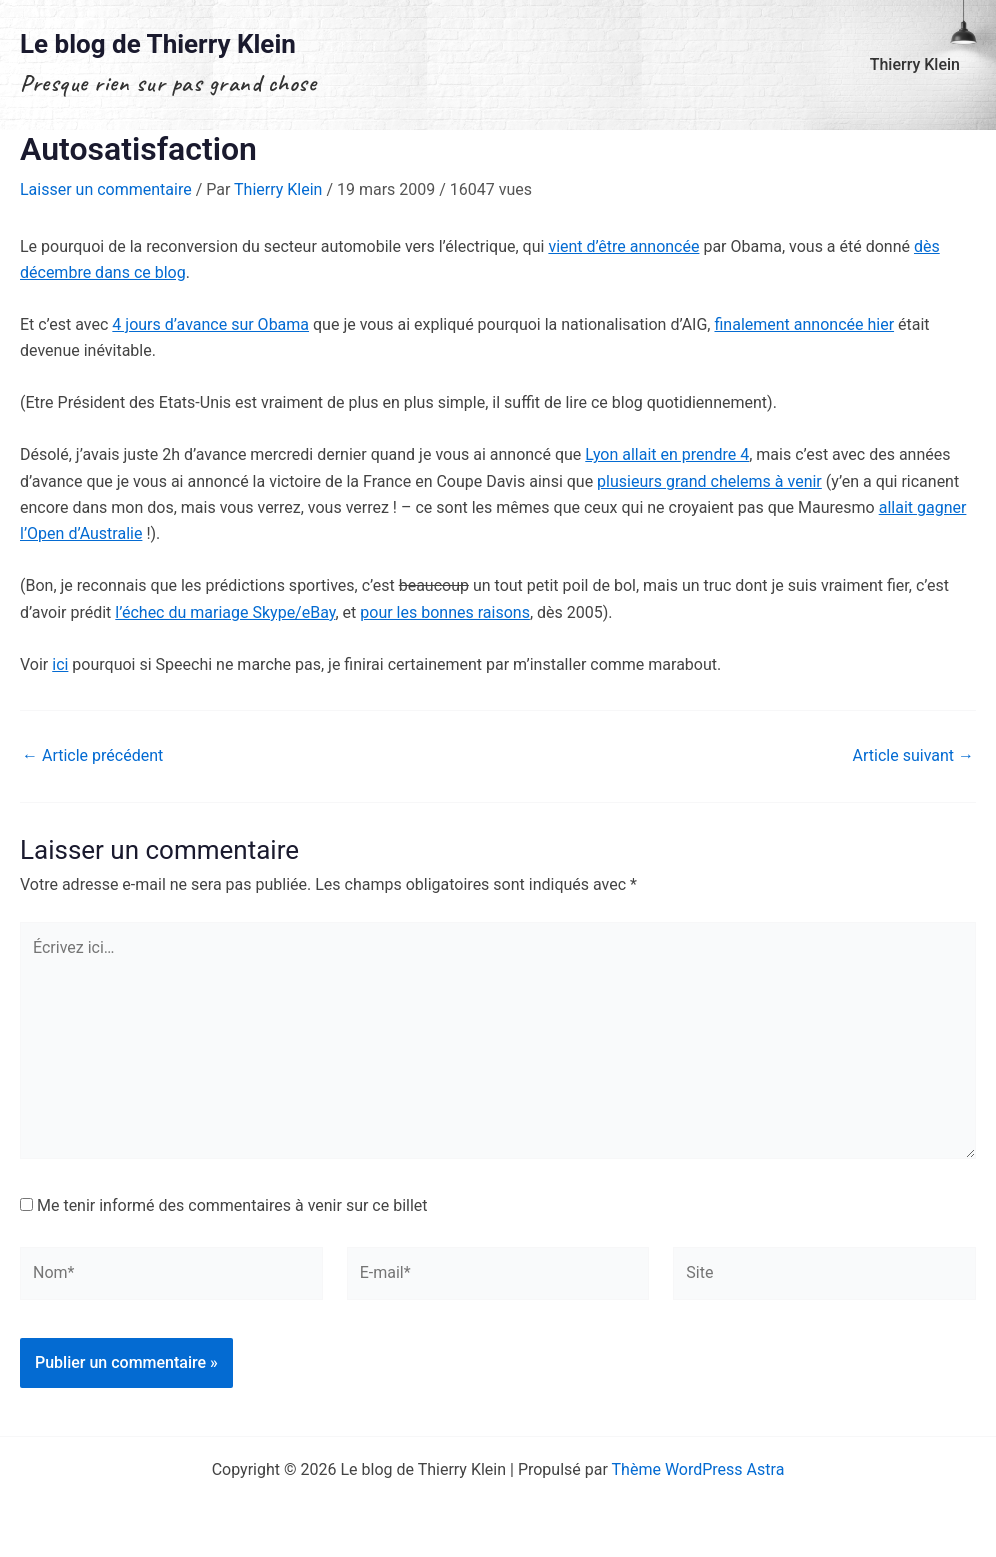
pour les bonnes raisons (445, 612)
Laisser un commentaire (106, 189)
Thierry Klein (915, 64)
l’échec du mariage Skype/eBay (225, 612)
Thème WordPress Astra (698, 1469)
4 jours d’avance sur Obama (210, 324)
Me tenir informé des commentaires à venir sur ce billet (232, 1205)
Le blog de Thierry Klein (158, 44)
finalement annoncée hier (804, 324)
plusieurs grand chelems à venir (709, 481)
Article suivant (913, 756)
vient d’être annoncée (623, 246)
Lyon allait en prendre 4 (667, 454)
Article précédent (92, 756)
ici (60, 664)
